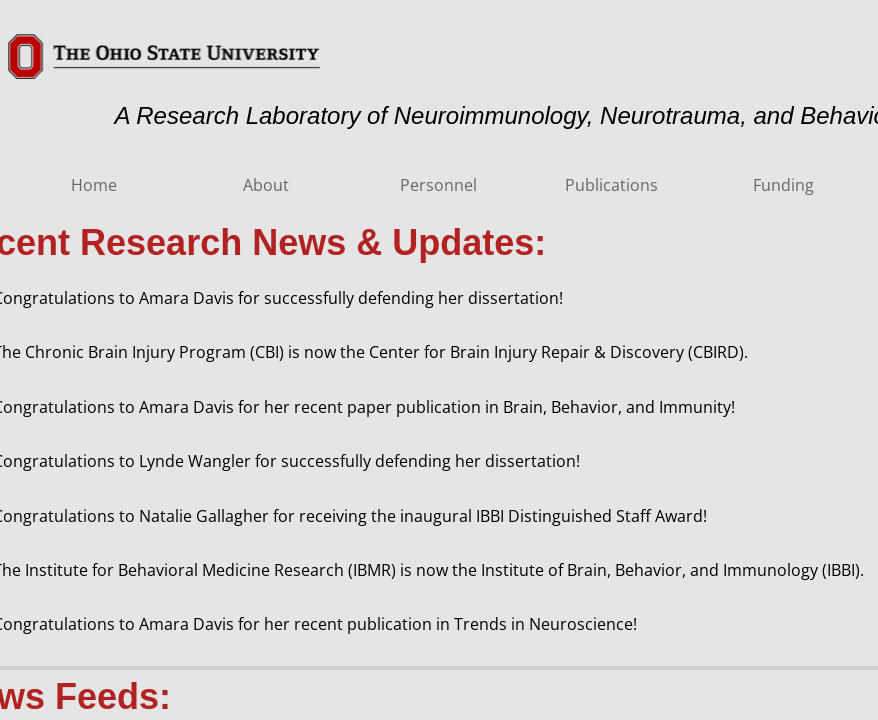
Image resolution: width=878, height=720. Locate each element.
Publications (611, 185)
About (266, 185)
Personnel (438, 185)
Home (94, 185)
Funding (783, 185)
